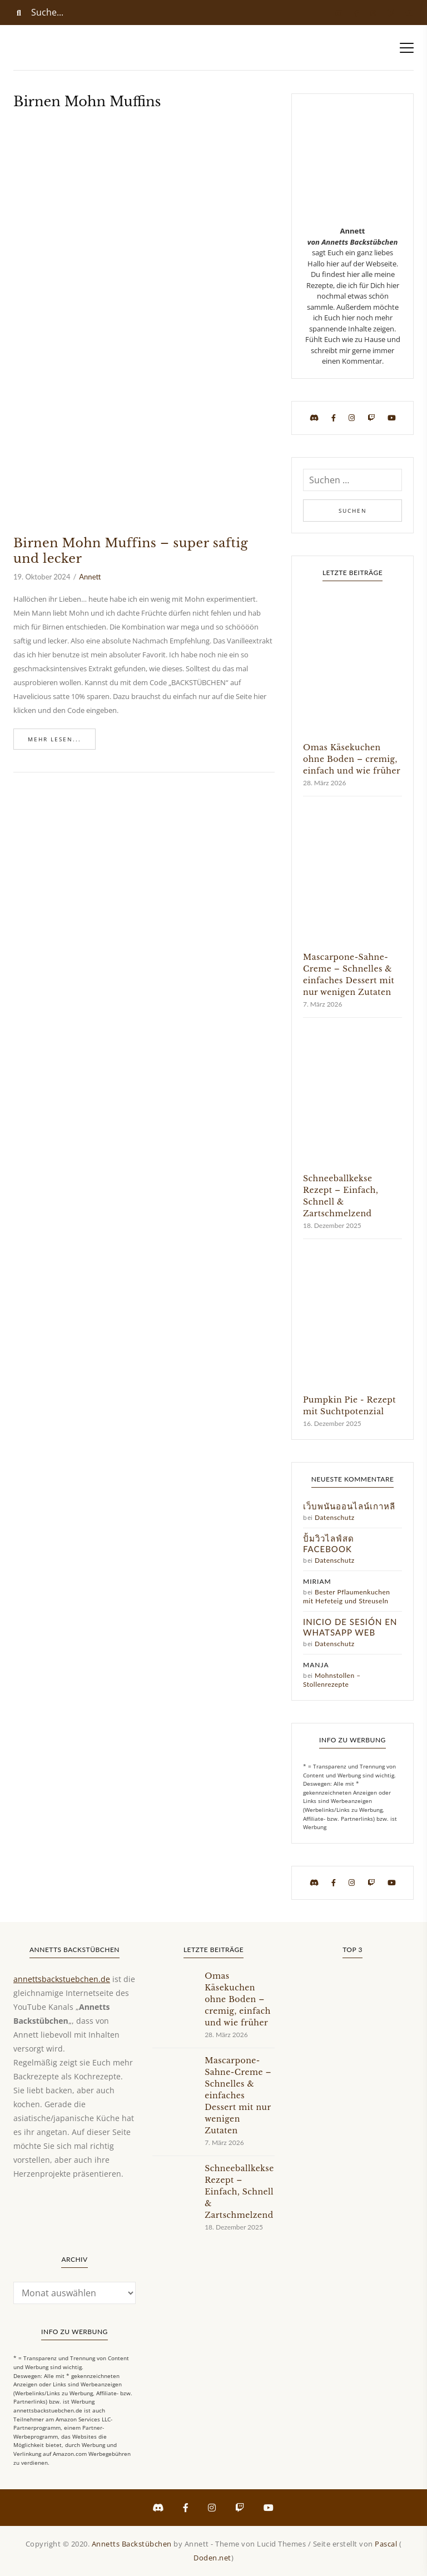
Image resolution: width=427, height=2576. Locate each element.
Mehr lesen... (54, 739)
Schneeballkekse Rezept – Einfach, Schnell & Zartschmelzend (239, 2191)
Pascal (386, 2544)
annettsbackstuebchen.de (61, 1979)
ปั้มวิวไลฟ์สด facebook (328, 1543)
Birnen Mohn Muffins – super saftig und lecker (130, 551)
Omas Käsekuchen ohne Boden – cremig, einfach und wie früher (351, 759)
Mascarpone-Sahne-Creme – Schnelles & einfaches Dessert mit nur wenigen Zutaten (238, 2095)
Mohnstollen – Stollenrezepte (332, 1679)
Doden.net (212, 2558)
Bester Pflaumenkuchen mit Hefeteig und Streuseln (346, 1596)
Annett (90, 576)
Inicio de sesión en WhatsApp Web (350, 1627)
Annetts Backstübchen (132, 2544)
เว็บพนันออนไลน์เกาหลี (349, 1506)
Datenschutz (335, 1517)
